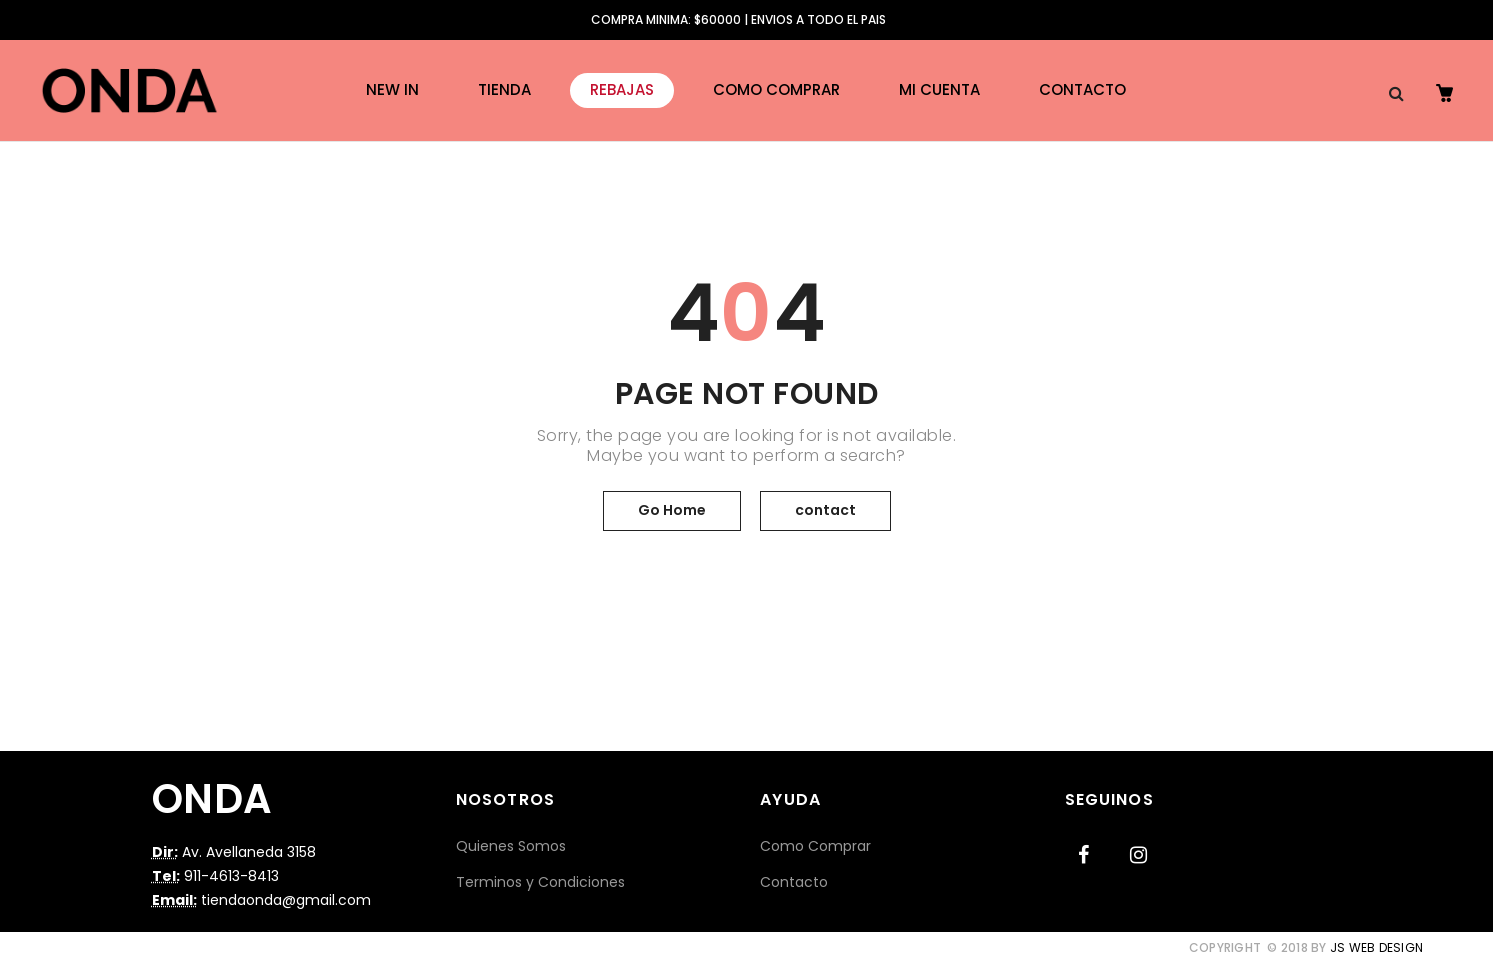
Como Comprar (776, 89)
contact (825, 510)
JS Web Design (1376, 947)
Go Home (672, 510)
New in (392, 89)
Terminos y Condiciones (540, 882)
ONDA (212, 799)
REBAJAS (622, 89)
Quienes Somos (511, 846)
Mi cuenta (939, 89)
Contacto (1082, 89)
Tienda (504, 89)
